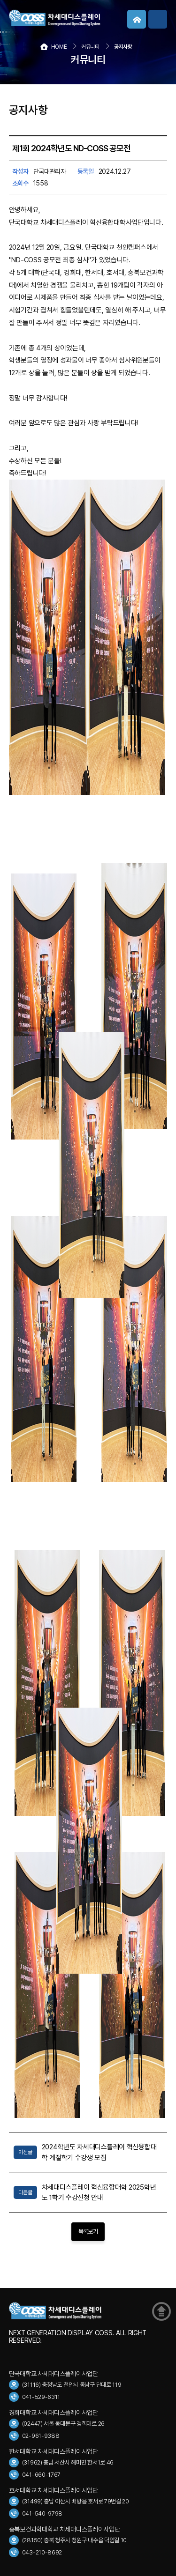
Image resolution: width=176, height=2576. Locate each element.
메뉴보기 (157, 19)
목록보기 (88, 2231)
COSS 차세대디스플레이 (79, 18)
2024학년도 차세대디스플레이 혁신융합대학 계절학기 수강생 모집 (99, 2152)
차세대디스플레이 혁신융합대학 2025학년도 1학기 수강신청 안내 (99, 2192)
